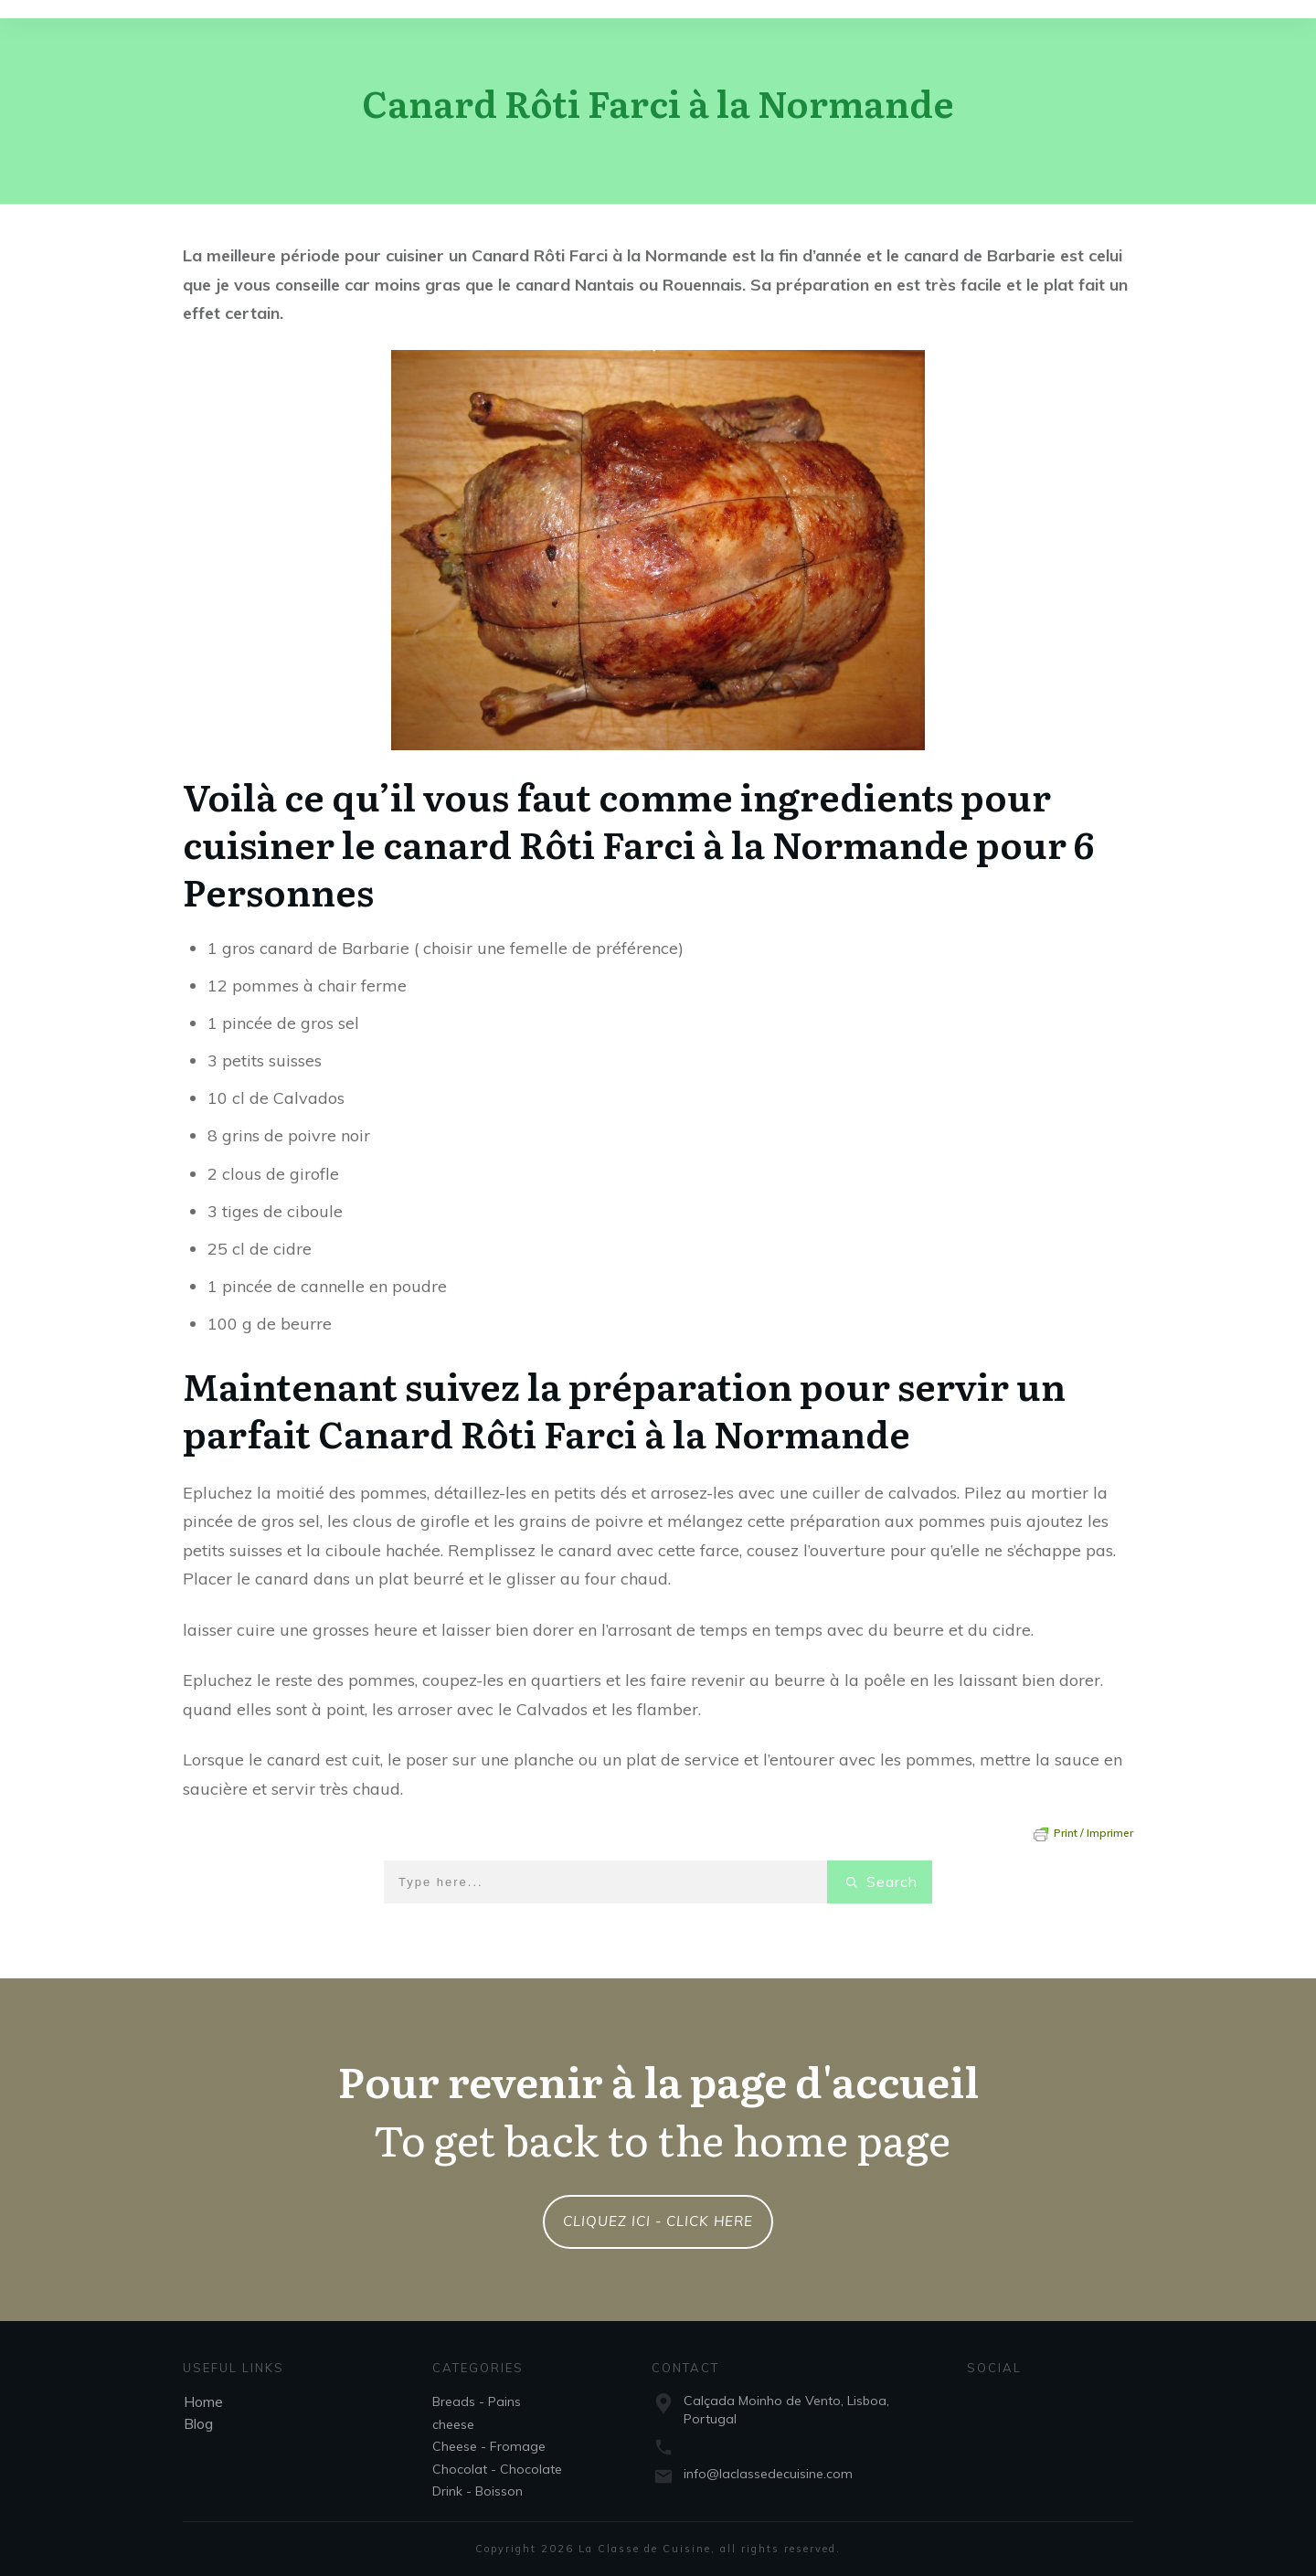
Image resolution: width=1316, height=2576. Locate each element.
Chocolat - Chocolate (497, 2469)
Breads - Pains (476, 2401)
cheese (453, 2424)
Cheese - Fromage (489, 2446)
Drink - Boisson (477, 2491)
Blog (198, 2423)
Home (203, 2401)
